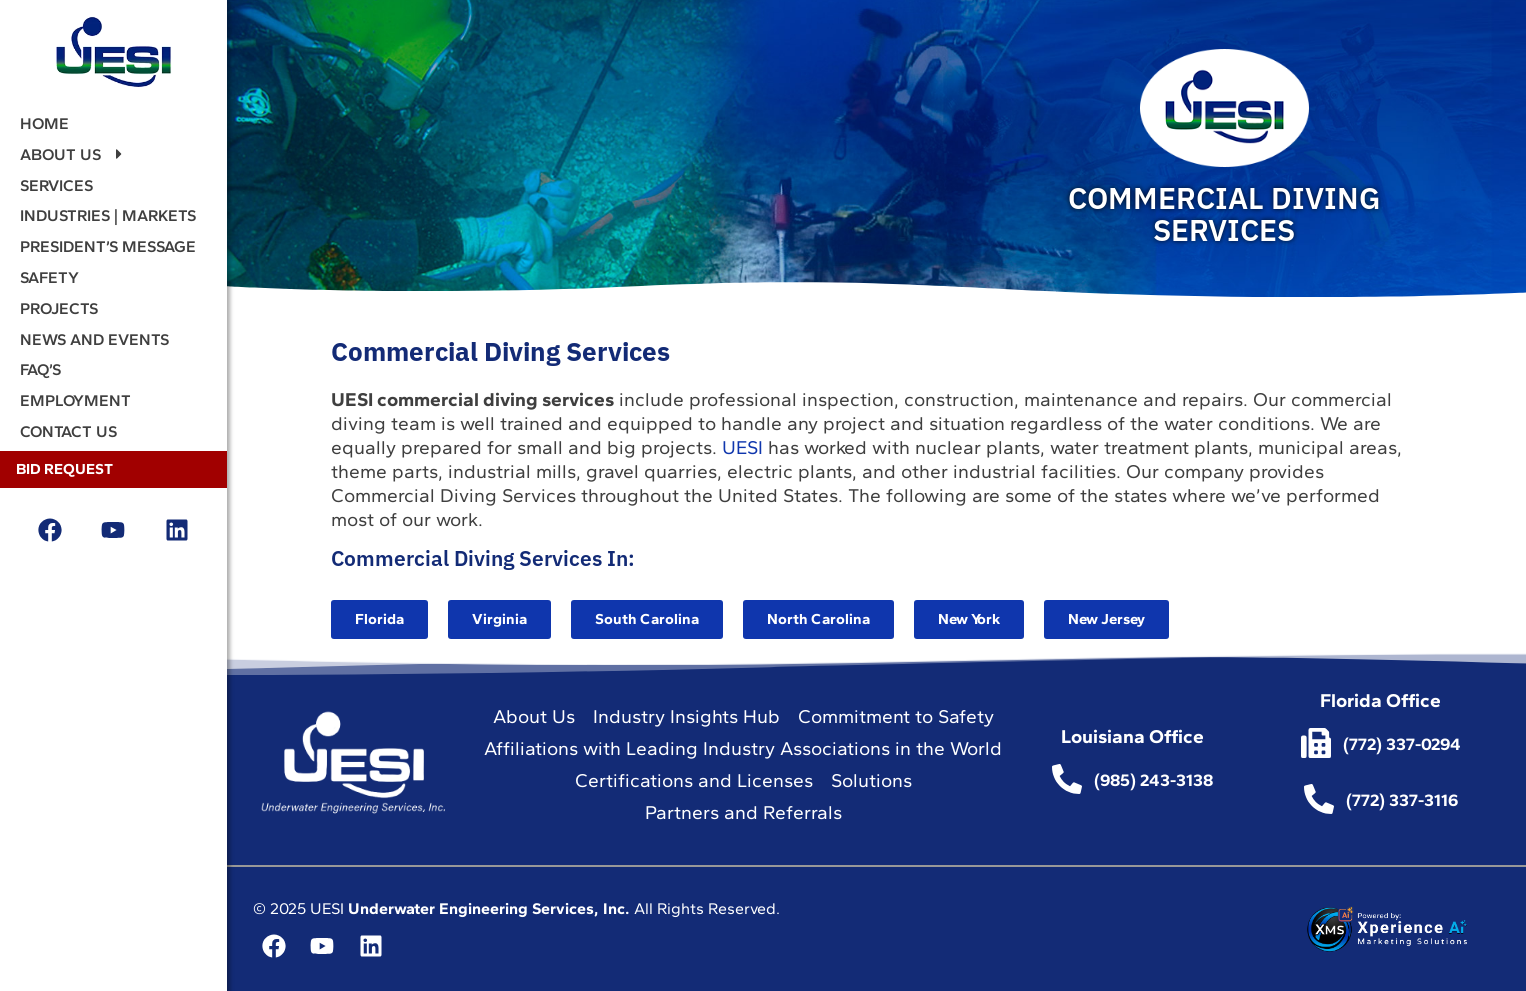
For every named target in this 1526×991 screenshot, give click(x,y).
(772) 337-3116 (1402, 800)
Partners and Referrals (743, 812)
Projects (59, 308)
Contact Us (68, 431)
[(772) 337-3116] (1319, 799)
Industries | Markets (108, 215)
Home (44, 123)
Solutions (871, 780)
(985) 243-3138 (1153, 780)
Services (56, 185)
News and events (94, 339)
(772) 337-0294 (1402, 744)
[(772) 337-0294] (1316, 743)
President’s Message (108, 246)
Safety (49, 277)
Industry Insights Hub (686, 716)
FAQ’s (40, 369)
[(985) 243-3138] (1067, 779)
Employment (75, 400)
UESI (742, 447)
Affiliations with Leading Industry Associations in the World (743, 748)
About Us (73, 154)
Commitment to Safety (896, 716)
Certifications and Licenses (694, 780)
